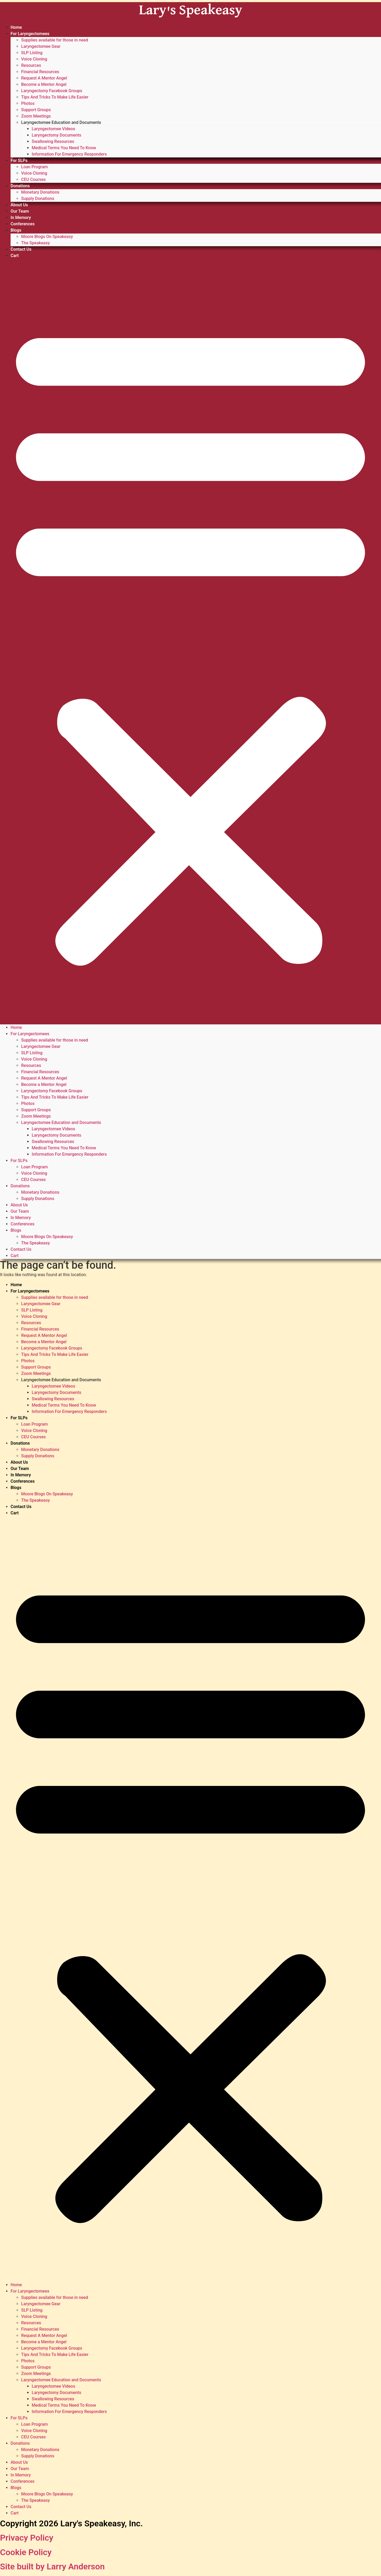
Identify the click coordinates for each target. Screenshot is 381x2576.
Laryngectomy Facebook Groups (51, 90)
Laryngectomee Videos (53, 128)
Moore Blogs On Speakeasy (47, 236)
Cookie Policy (26, 2552)
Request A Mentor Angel (44, 78)
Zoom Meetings (36, 116)
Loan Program (34, 166)
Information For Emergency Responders (69, 154)
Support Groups (36, 109)
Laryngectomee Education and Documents (61, 122)
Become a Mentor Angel (44, 84)
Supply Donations (37, 198)
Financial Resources (40, 71)
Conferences (23, 223)
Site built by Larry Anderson (52, 2566)
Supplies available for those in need (54, 40)
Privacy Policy (26, 2538)
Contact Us (21, 249)
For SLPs (19, 160)
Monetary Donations (40, 192)
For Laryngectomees (30, 33)
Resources (31, 65)
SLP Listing (32, 52)
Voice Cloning (34, 59)
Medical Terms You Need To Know (64, 147)
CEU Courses (33, 179)
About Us (19, 204)
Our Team (20, 211)
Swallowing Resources (53, 141)
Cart (15, 255)
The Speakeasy (35, 242)
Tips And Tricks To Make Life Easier (55, 97)
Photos (28, 103)
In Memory (21, 217)
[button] (190, 641)
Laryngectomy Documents (56, 135)
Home (16, 27)
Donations (20, 185)
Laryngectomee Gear (41, 46)
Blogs (16, 230)
